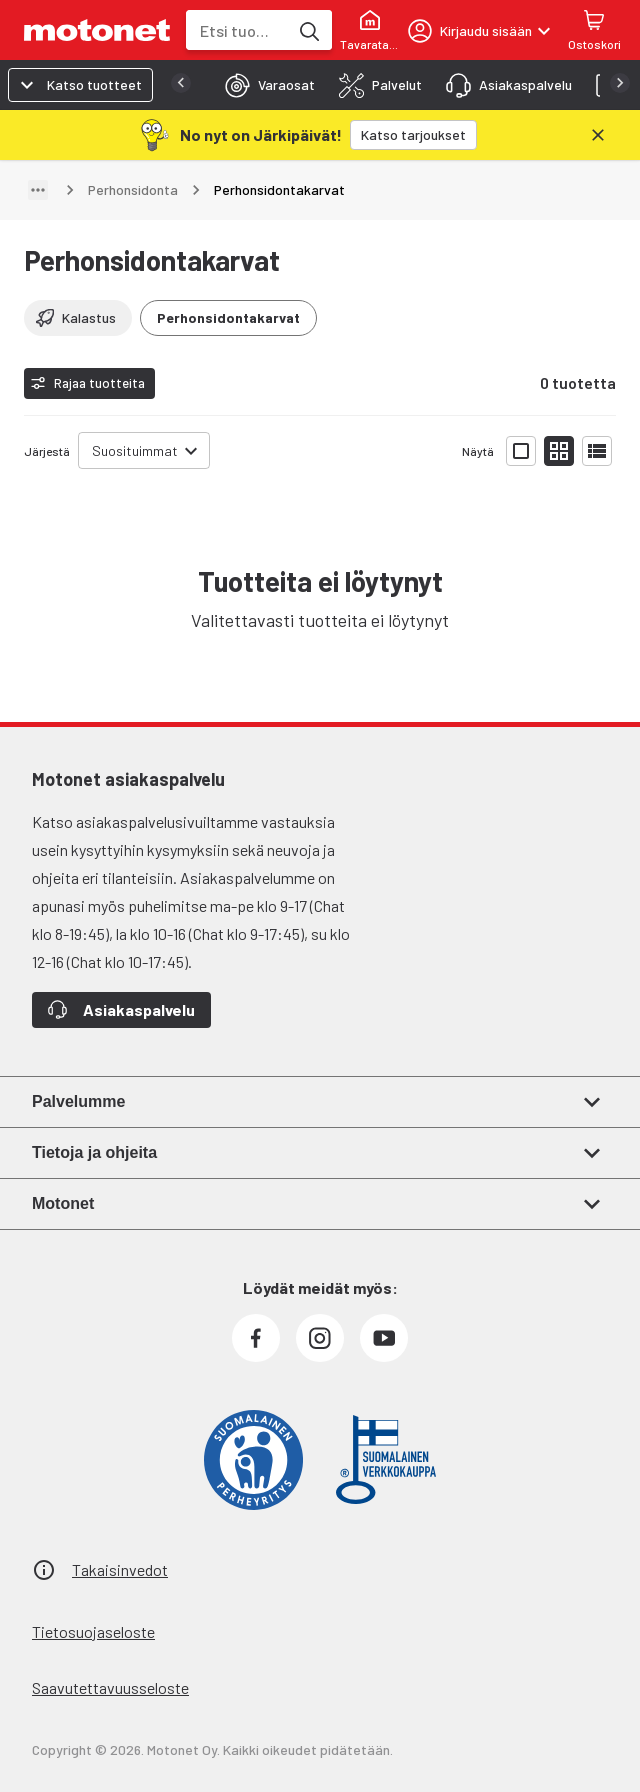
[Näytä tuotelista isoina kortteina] (521, 451)
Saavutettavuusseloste (110, 1687)
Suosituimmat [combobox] (135, 450)
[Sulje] (598, 135)
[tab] (264, 85)
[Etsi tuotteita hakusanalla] (308, 30)
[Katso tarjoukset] (413, 135)
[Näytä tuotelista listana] (597, 451)
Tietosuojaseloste (93, 1631)
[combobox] (237, 30)
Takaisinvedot (120, 1569)
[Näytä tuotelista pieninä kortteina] (559, 451)
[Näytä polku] (38, 190)
